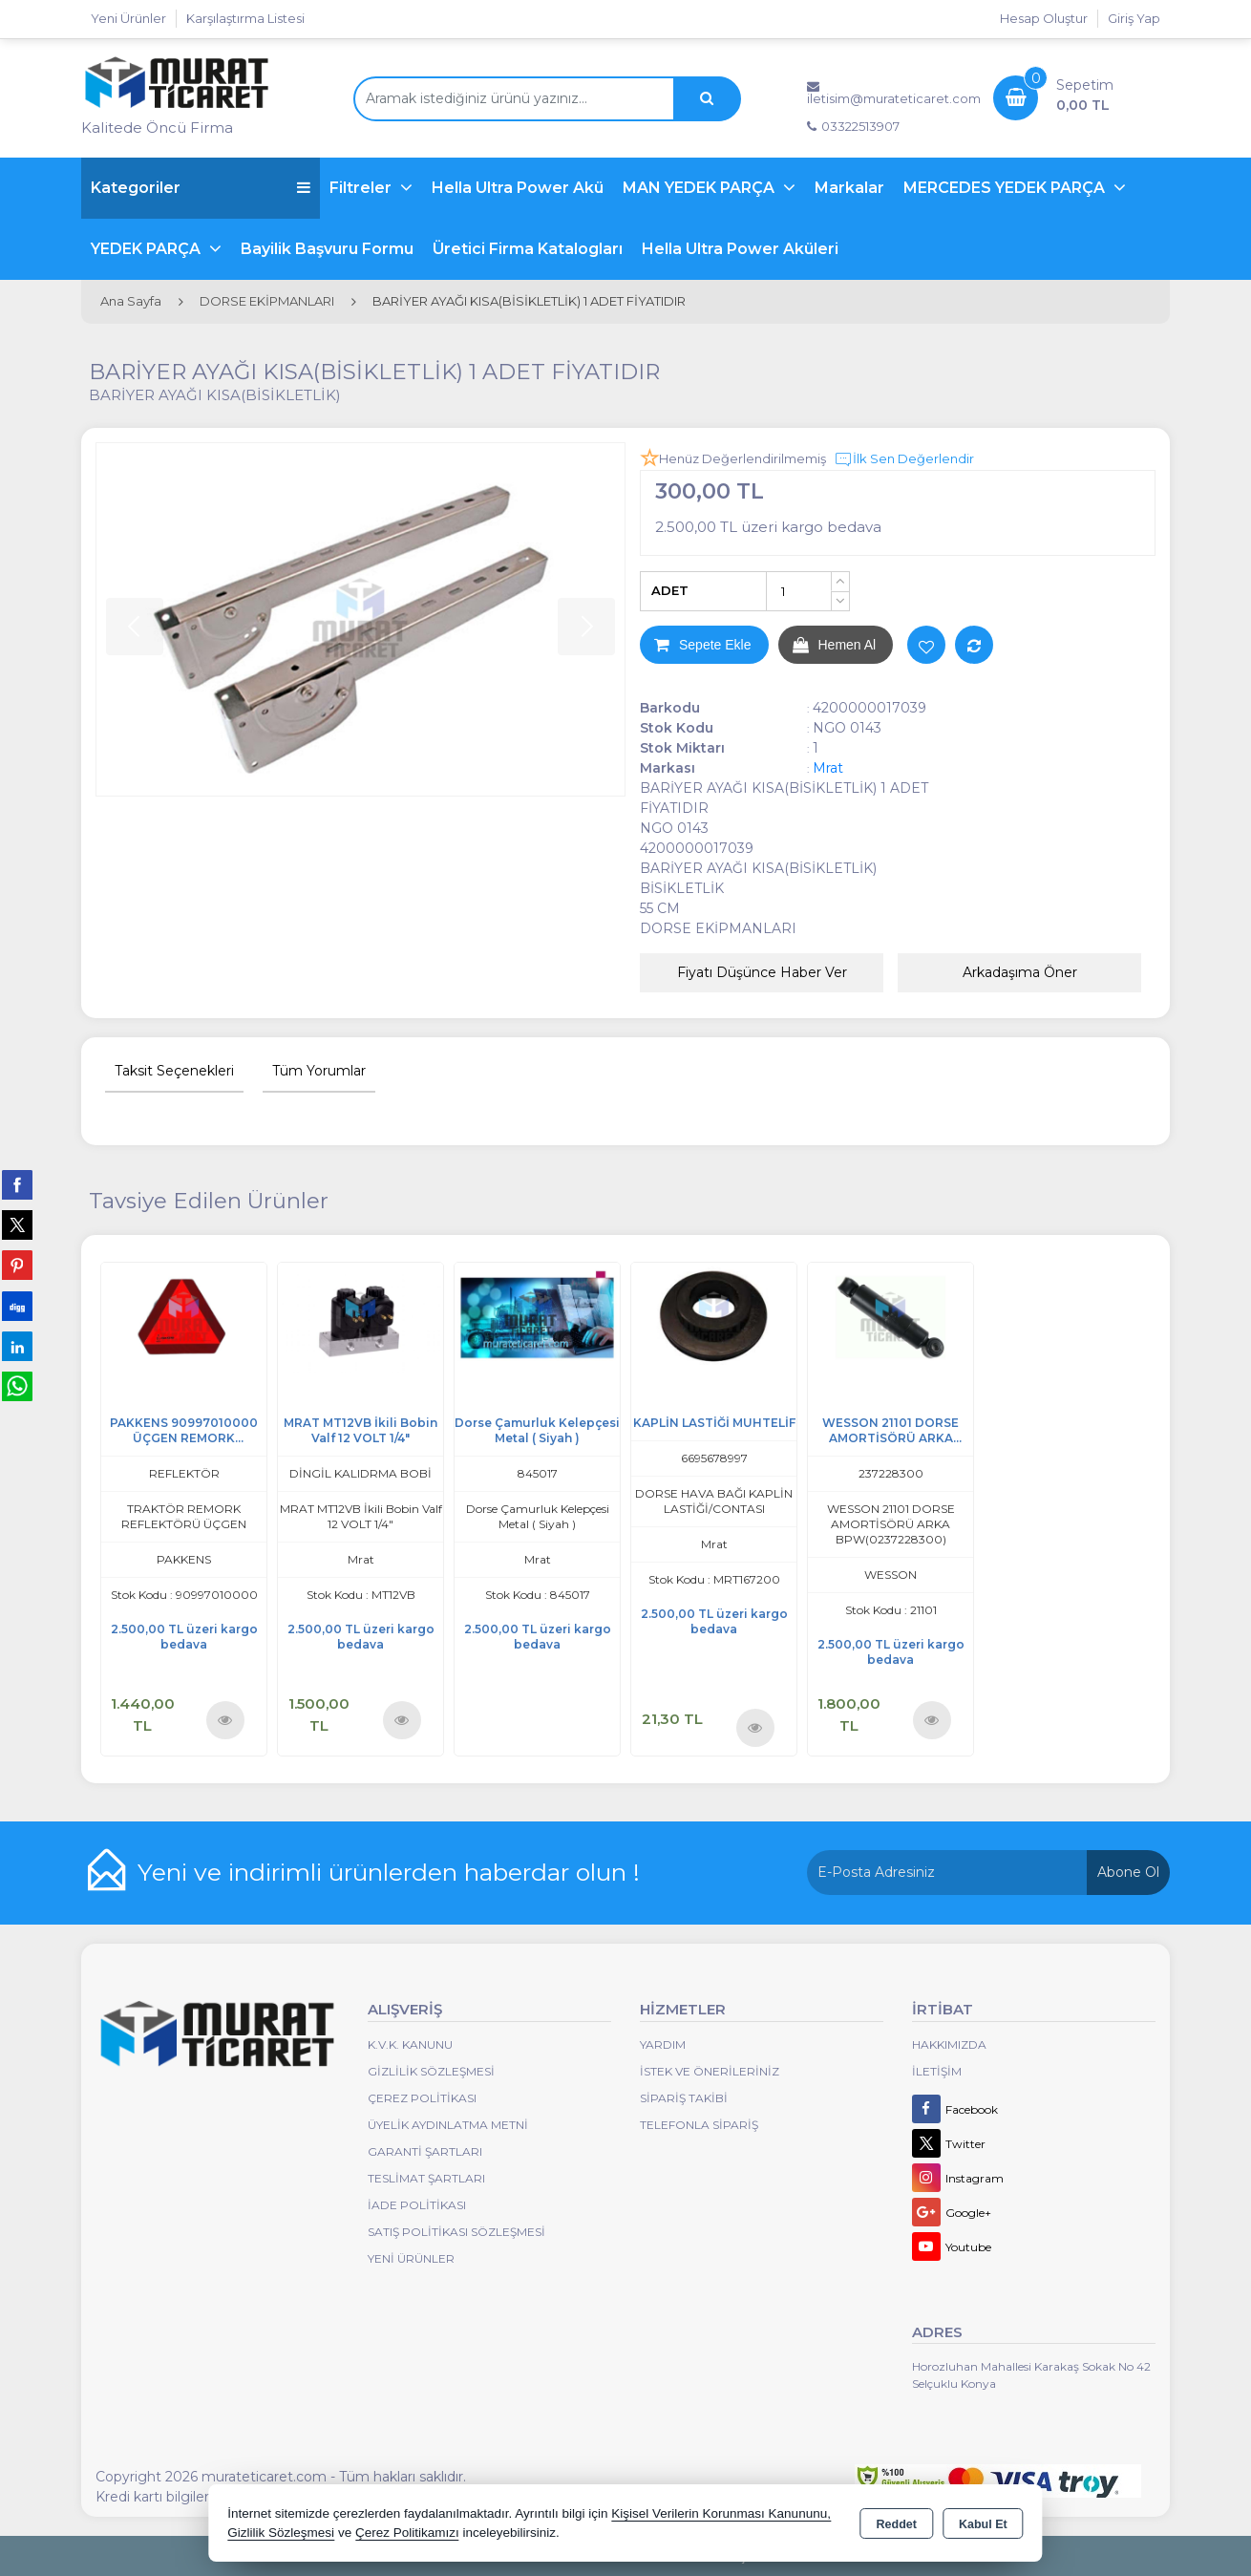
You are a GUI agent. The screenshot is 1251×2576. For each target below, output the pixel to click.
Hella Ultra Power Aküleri (740, 249)
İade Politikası (417, 2205)
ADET (670, 590)
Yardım (663, 2044)
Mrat (828, 768)
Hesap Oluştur (1044, 18)
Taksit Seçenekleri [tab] (174, 1070)
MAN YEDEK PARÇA (700, 188)
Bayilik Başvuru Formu (327, 249)
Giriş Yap (1134, 18)
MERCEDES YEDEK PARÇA (1006, 188)
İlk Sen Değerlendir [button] (904, 459)
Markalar (849, 188)
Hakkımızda (949, 2044)
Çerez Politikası (422, 2098)
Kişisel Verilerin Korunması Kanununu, (721, 2513)
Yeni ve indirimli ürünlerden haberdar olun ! (389, 1872)
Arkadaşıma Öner (1020, 972)
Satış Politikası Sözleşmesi (456, 2232)
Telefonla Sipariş (699, 2125)
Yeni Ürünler (411, 2258)
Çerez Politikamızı (407, 2532)
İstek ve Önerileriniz (709, 2071)
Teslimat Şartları (426, 2178)
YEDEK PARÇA (147, 249)
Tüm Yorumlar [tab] (319, 1070)
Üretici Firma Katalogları (528, 249)
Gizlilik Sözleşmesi (431, 2071)
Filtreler (362, 188)
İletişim (937, 2071)
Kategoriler (200, 188)
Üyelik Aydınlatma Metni (448, 2125)
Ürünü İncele (224, 1719)
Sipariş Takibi (684, 2098)
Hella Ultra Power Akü (518, 188)
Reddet (897, 2524)
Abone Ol (1128, 1872)
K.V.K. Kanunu (410, 2044)
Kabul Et (983, 2524)
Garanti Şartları (425, 2151)
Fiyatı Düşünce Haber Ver (762, 972)
